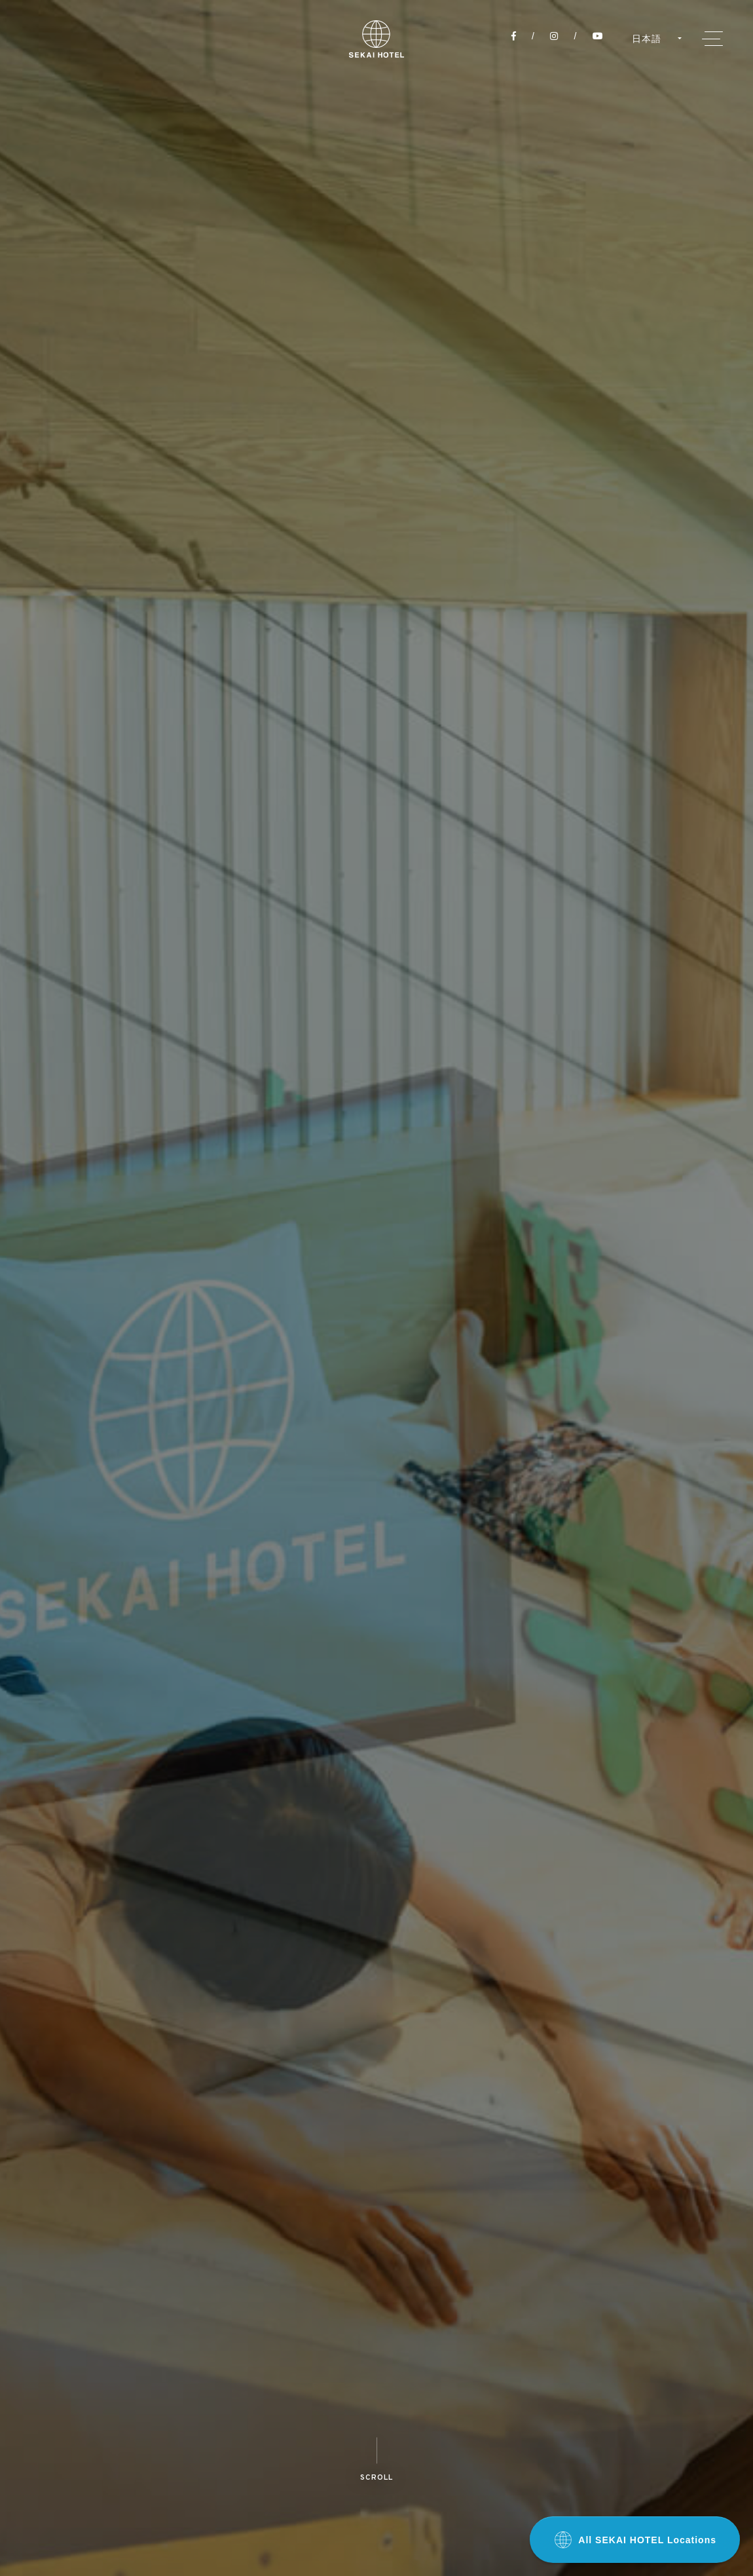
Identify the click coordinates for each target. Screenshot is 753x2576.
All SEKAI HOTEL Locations (635, 2539)
